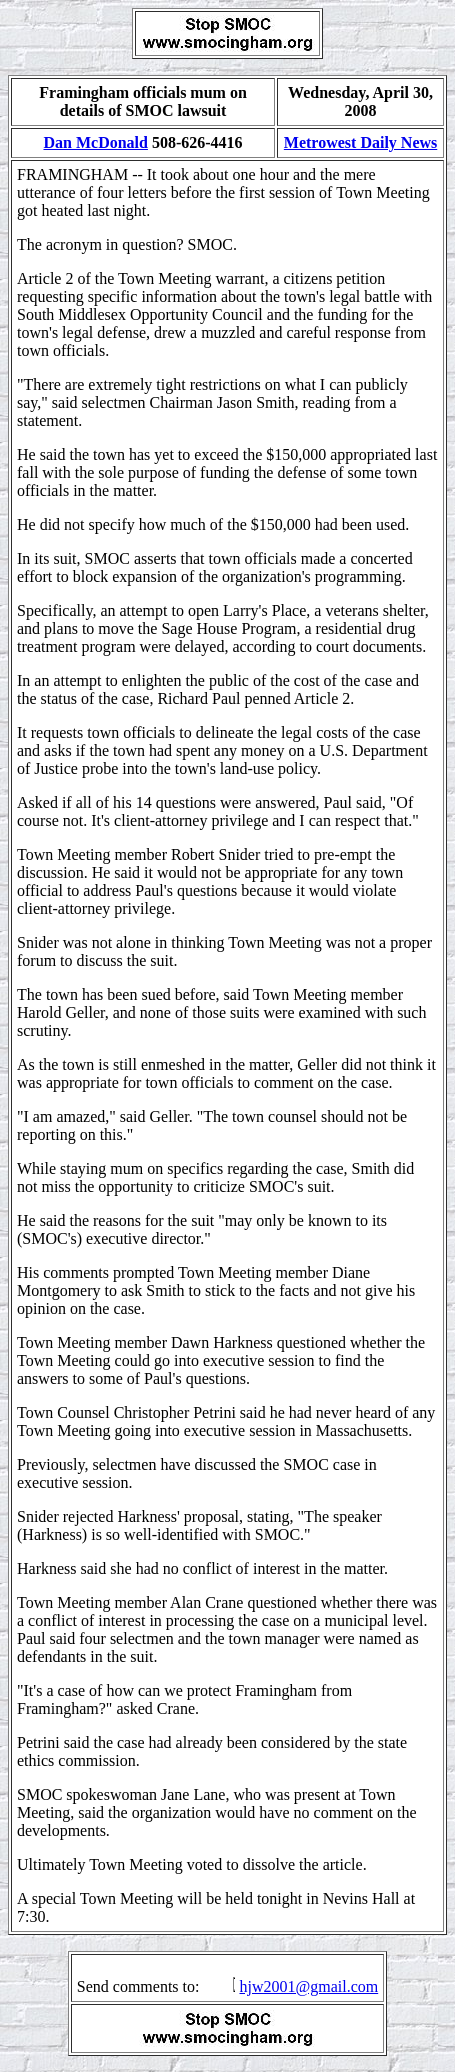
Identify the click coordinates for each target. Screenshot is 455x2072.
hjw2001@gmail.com (308, 1986)
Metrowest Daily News (360, 142)
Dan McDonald (95, 142)
